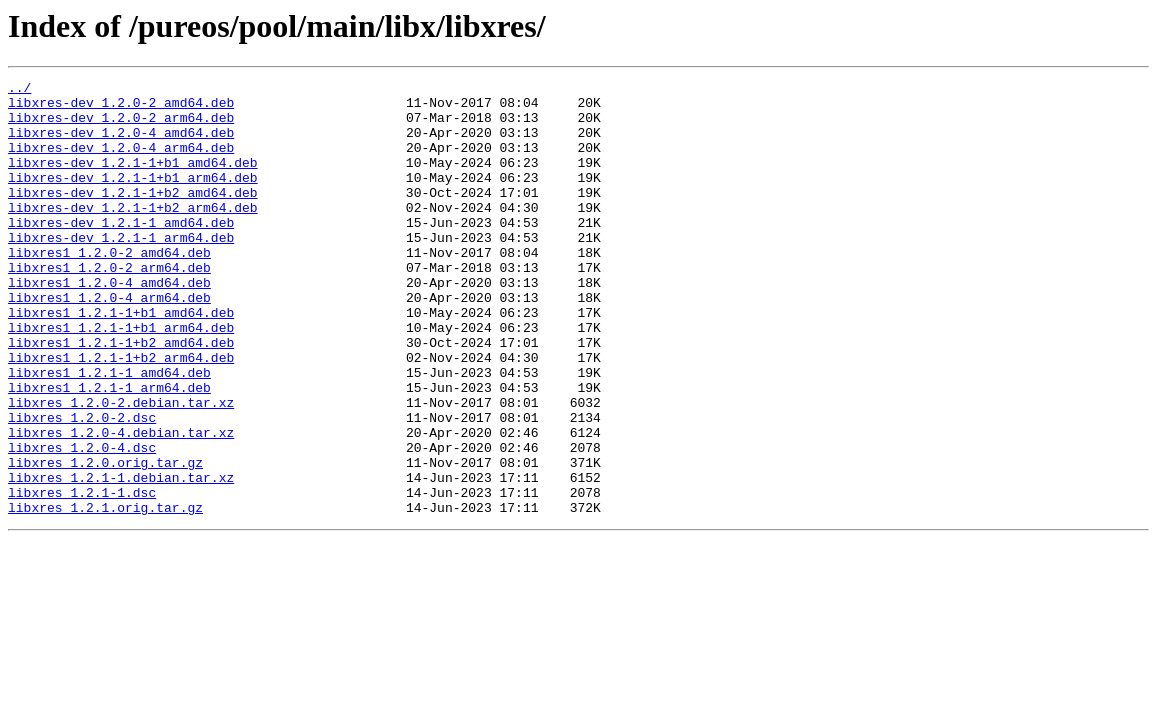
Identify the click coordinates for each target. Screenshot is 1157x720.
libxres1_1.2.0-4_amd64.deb (109, 324)
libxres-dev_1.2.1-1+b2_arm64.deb (133, 234)
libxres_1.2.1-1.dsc (82, 576)
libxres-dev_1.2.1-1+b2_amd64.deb (133, 216)
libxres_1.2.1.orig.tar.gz (105, 594)
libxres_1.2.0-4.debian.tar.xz (121, 504)
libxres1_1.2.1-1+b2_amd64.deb (121, 396)
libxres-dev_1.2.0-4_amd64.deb (121, 144)
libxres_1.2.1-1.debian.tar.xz (121, 558)
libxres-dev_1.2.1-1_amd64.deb (121, 252)
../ (19, 90)
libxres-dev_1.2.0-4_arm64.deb (121, 162)
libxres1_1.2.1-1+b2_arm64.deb (121, 414)
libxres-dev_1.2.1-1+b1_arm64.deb (133, 198)
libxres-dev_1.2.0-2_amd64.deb (121, 108)
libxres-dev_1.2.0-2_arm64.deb (121, 126)
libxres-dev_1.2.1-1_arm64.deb (121, 270)
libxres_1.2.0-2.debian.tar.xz (121, 468)
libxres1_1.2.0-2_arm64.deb (109, 306)
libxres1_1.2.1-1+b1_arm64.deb (121, 378)
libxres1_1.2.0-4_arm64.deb (109, 342)
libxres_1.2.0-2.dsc (82, 486)
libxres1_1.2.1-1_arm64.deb (109, 450)
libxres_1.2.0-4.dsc (82, 522)
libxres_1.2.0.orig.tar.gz (105, 540)
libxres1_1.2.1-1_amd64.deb (109, 432)
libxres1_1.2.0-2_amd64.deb (109, 288)
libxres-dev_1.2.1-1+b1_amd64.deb (133, 180)
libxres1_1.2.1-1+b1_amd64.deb (121, 360)
